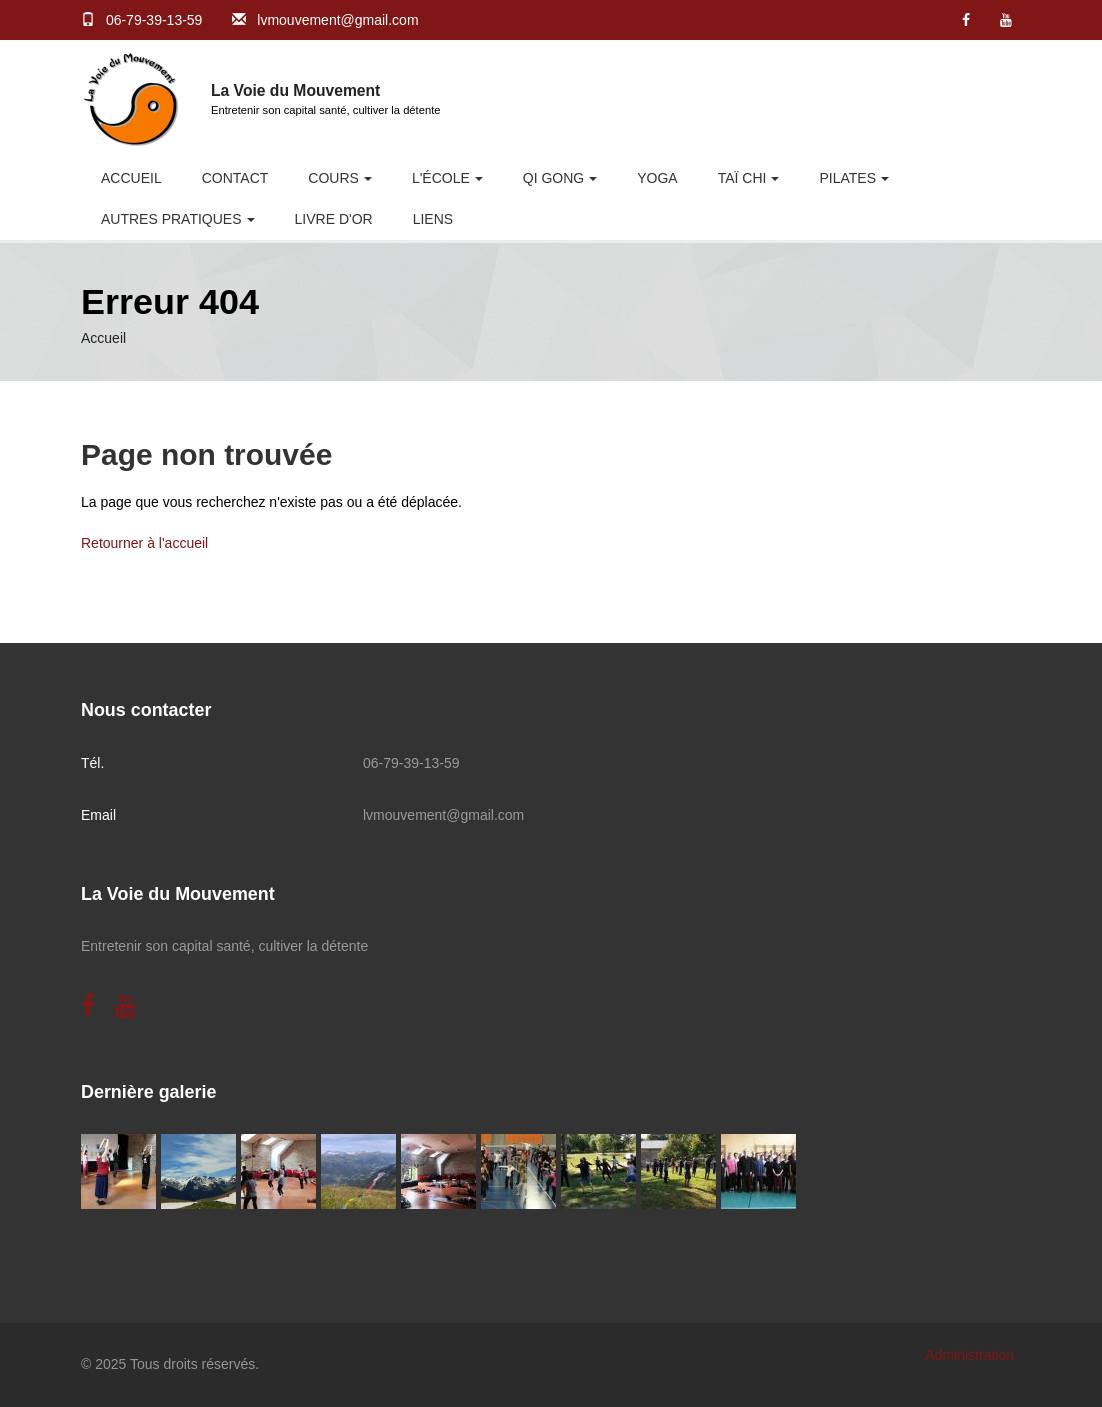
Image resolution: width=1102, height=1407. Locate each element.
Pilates (847, 178)
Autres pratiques (171, 219)
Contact (235, 178)
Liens (433, 219)
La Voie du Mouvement (295, 90)
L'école (441, 178)
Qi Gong (553, 178)
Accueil (131, 178)
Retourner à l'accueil (144, 543)
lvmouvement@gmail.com (337, 20)
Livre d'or (334, 219)
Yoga (657, 178)
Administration (969, 1355)
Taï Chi (742, 178)
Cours (333, 178)
